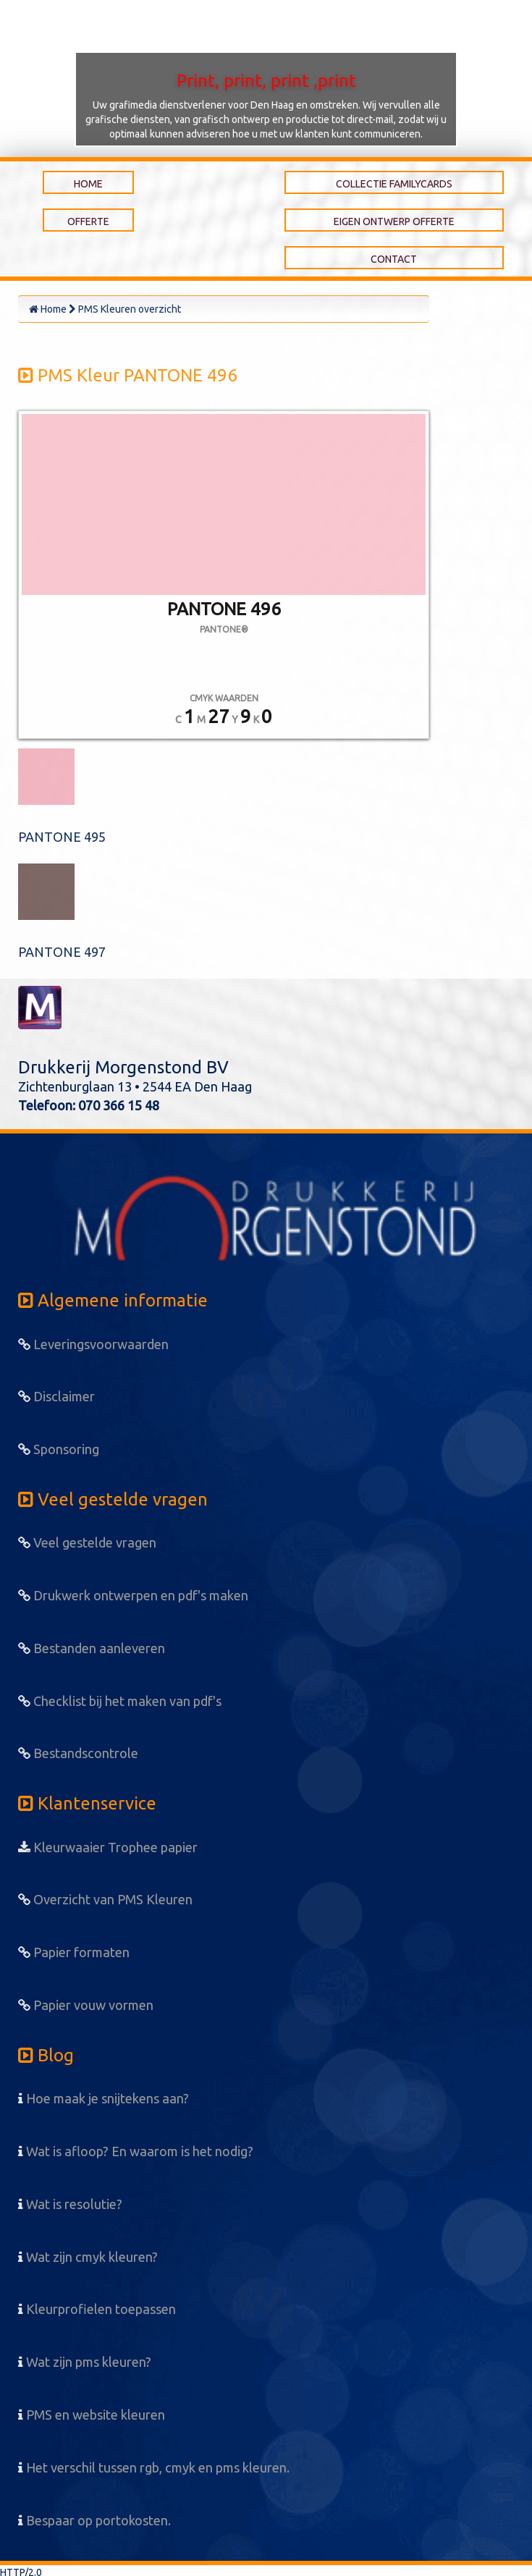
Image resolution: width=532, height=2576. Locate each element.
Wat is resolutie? (70, 2204)
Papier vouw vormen (85, 2005)
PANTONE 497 (62, 952)
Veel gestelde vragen (87, 1542)
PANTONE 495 (62, 836)
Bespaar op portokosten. (94, 2520)
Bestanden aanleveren (91, 1648)
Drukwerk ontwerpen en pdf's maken (133, 1595)
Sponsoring (58, 1449)
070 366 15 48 (118, 1105)
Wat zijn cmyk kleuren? (88, 2257)
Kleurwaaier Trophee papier (108, 1847)
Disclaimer (56, 1396)
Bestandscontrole (78, 1753)
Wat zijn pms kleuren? (84, 2362)
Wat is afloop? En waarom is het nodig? (135, 2151)
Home (48, 309)
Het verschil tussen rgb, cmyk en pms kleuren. (154, 2467)
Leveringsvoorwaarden (93, 1344)
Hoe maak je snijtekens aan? (103, 2098)
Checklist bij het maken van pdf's (119, 1701)
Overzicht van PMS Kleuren (105, 1899)
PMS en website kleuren (91, 2414)
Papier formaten (74, 1952)
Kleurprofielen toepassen (97, 2309)
